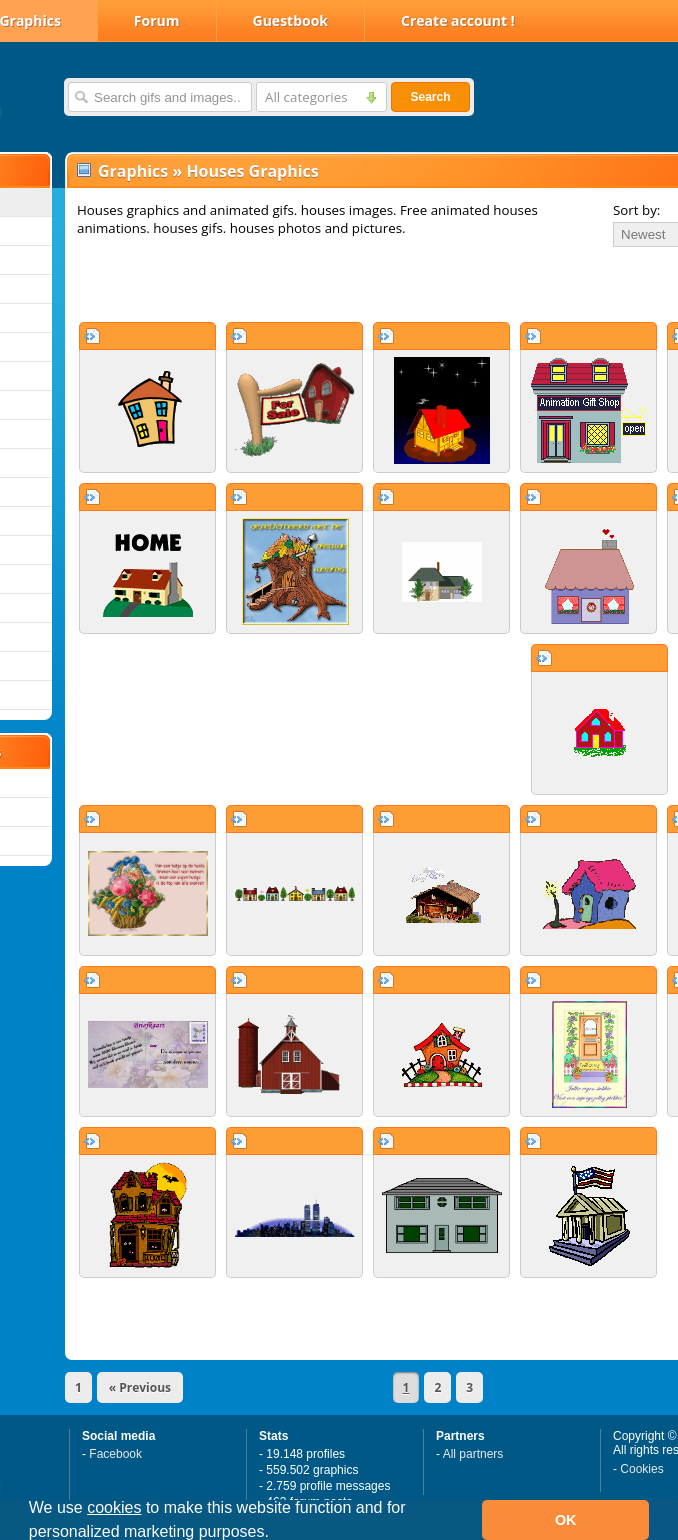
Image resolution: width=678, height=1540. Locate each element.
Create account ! (458, 20)
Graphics (133, 171)
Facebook (115, 1454)
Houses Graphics (252, 171)
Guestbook (291, 20)
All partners (473, 1454)
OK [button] (566, 1520)
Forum (157, 20)
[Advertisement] (302, 284)
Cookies (641, 1469)
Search (430, 97)
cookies (114, 1507)
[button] (276, 1534)
